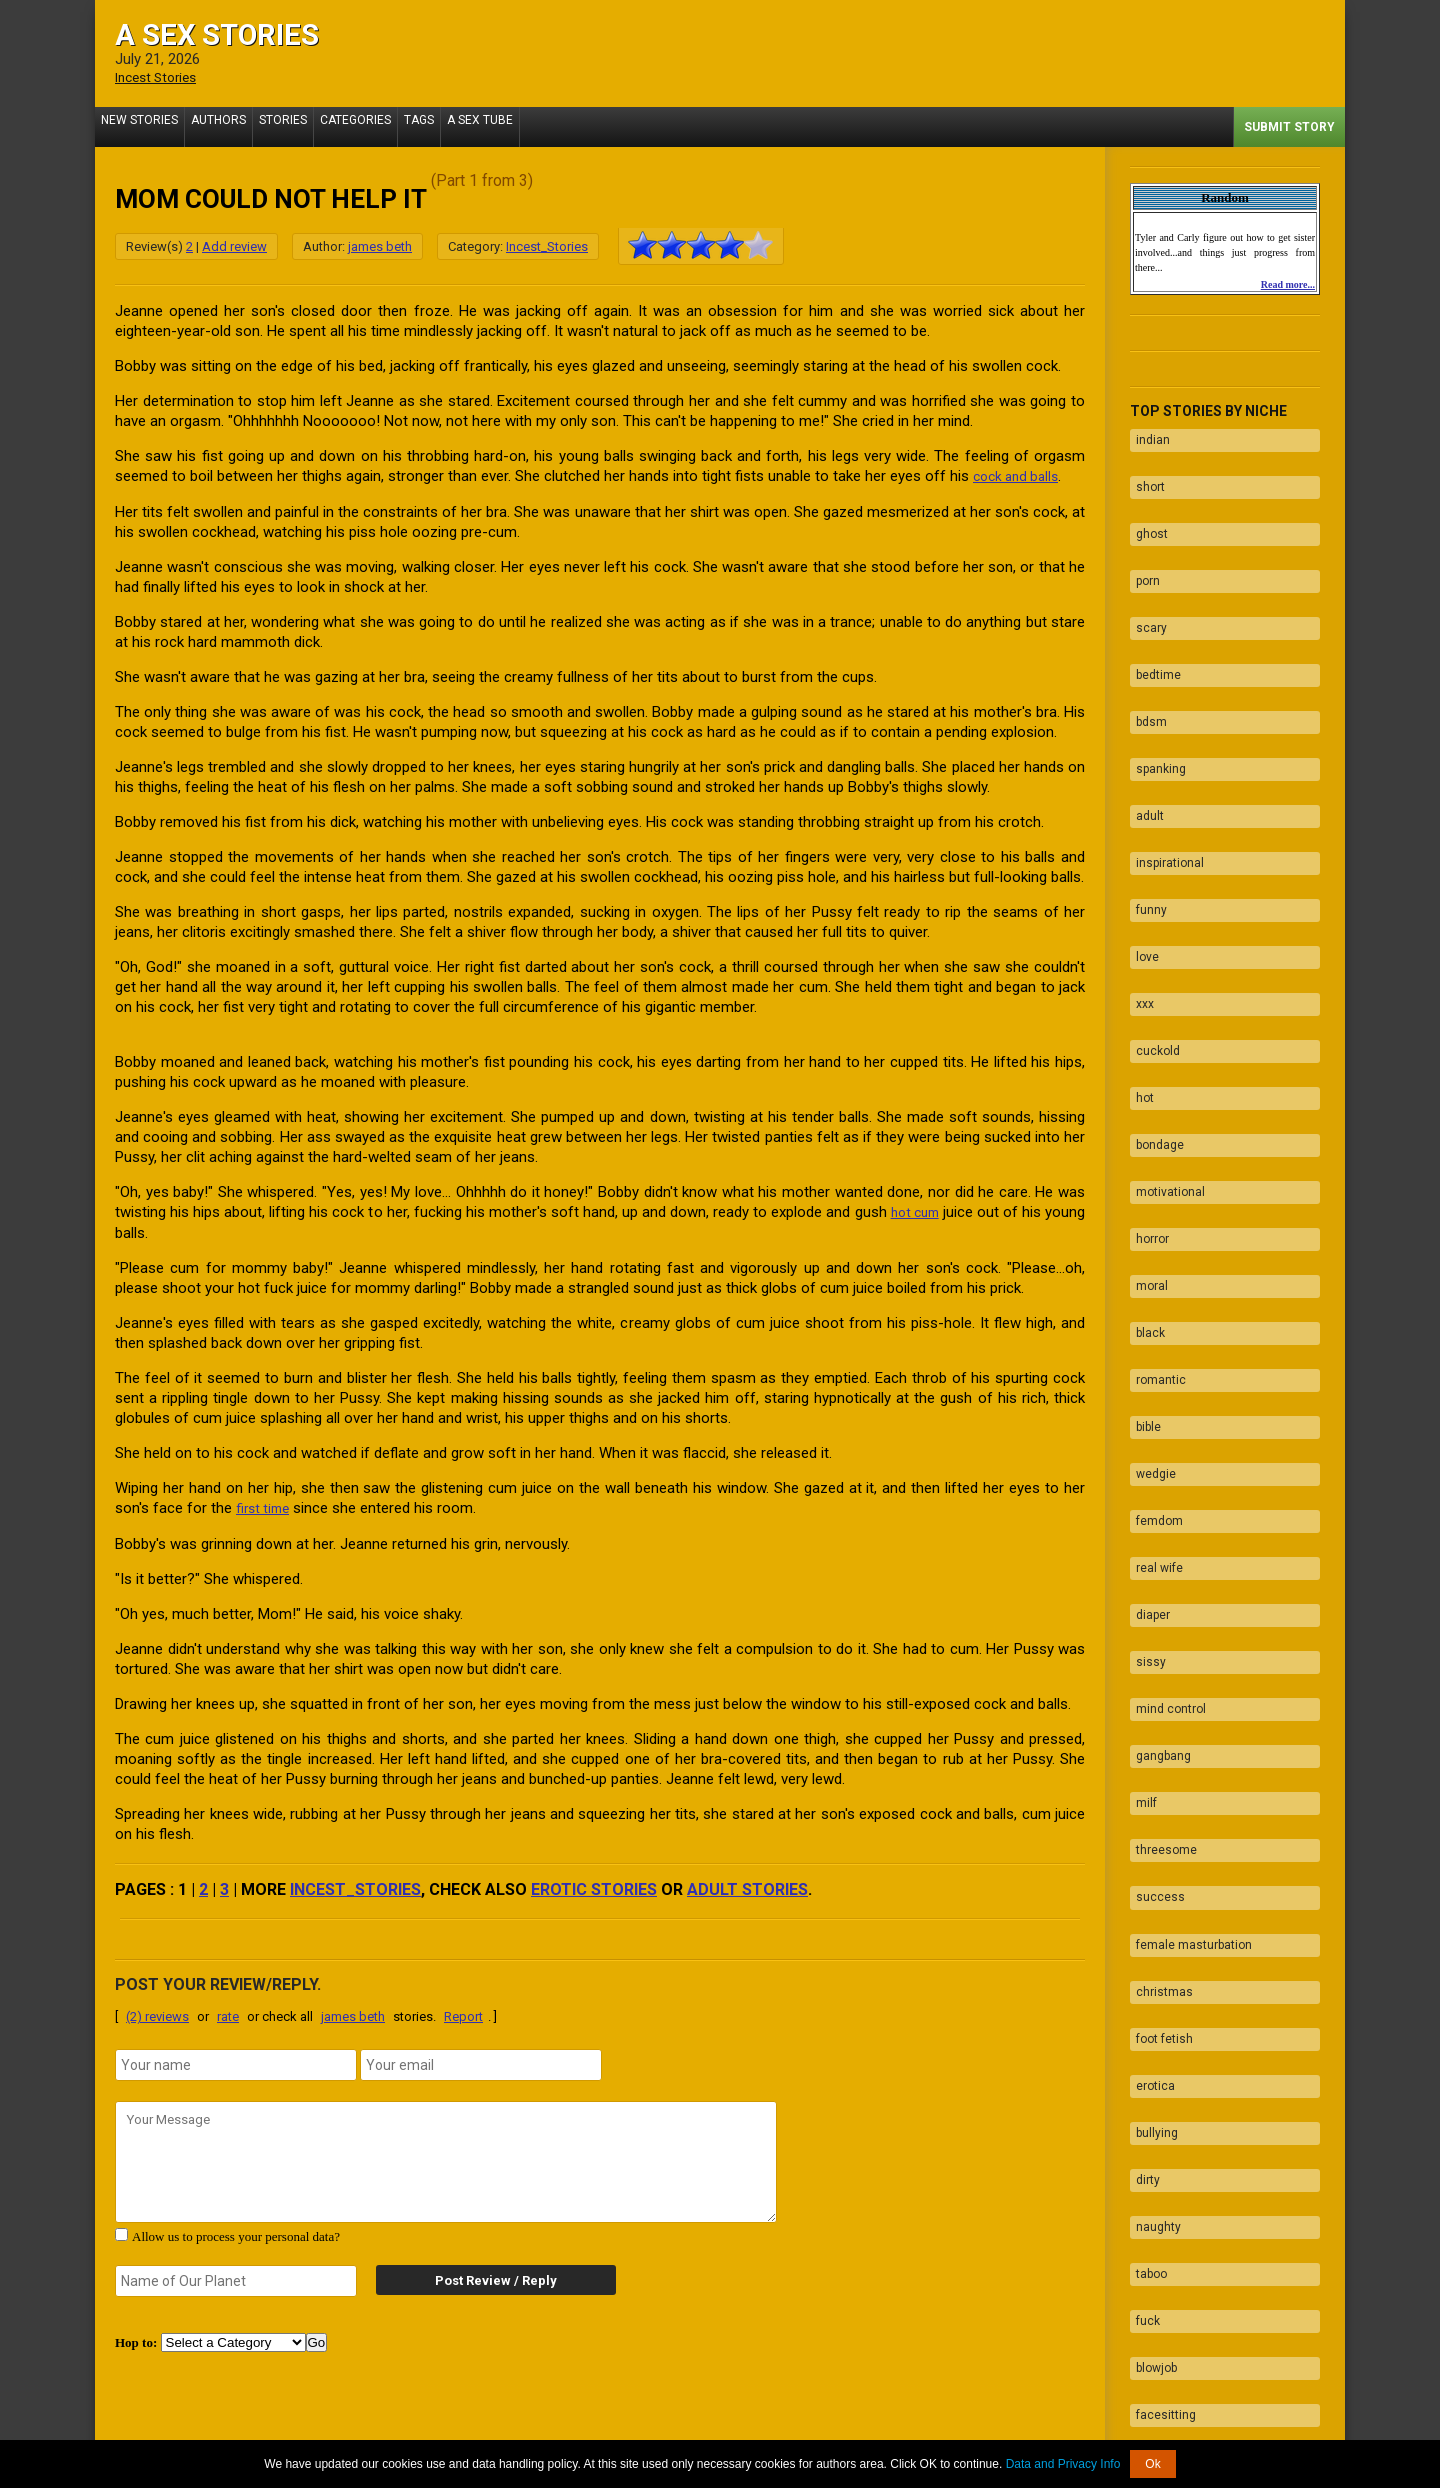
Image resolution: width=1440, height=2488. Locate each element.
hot (1139, 981)
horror (1146, 1098)
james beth (380, 245)
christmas (1158, 1722)
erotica (1149, 1800)
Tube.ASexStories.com (799, 2430)
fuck (1142, 1995)
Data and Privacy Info (1063, 2464)
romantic (1155, 1215)
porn (1142, 552)
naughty (1152, 1917)
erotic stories (594, 1885)
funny (1145, 825)
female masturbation (1188, 1683)
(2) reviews (157, 2012)
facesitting (1160, 2073)
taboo (1145, 1956)
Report (463, 2012)
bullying (1151, 1839)
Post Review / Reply (480, 2276)
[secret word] (236, 2277)
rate (228, 2012)
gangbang (1157, 1527)
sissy (1145, 1449)
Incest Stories (161, 77)
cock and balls (1020, 475)
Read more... (1288, 283)
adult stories (747, 1885)
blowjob (1150, 2034)
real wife (1153, 1371)
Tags (455, 126)
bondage (1154, 1020)
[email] (481, 2061)
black (1144, 1176)
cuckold (1152, 942)
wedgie (1150, 1293)
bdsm (1145, 669)
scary (1145, 591)
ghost (1146, 513)
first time (265, 1505)
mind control (1165, 1488)
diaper (1147, 1410)
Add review (234, 245)
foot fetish (1158, 1761)
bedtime (1152, 630)
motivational (1164, 1059)
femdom (1153, 1332)
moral (1146, 1137)
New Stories (143, 126)
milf (1140, 1566)
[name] (236, 2061)
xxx (1139, 903)
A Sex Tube (524, 126)
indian (1147, 435)
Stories (303, 126)
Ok (1152, 2464)
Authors (230, 126)
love (1141, 864)
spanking (1155, 708)
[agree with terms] (121, 2230)
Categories (383, 126)
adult (1144, 747)
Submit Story (1289, 126)
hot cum (949, 1210)
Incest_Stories (547, 245)
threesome (1160, 1605)
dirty (1142, 1878)
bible (1142, 1254)
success (1154, 1644)
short (1144, 474)
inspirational (1164, 786)
